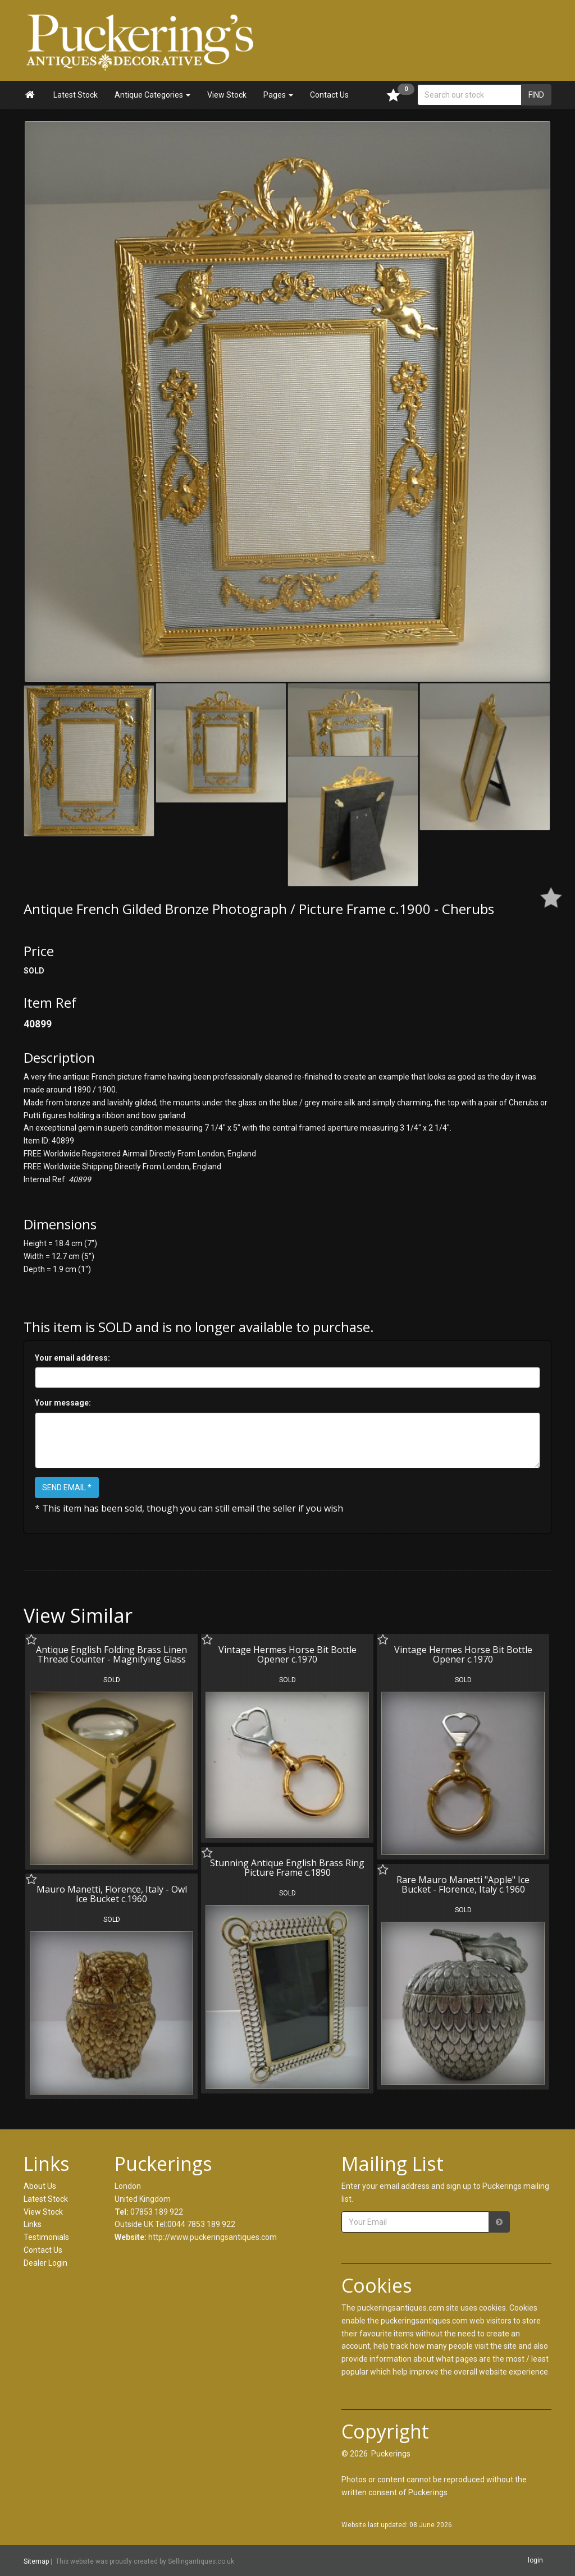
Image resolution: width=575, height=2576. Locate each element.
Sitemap (36, 2561)
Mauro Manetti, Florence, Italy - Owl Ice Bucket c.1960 (111, 1894)
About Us (40, 2186)
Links (33, 2224)
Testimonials (46, 2237)
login (535, 2560)
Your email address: (72, 1357)
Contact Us (329, 94)
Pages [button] (278, 94)
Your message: (63, 1402)
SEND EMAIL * (67, 1487)
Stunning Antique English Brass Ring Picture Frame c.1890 (287, 1868)
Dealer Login (45, 2262)
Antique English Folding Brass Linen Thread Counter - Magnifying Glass (111, 1654)
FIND (536, 94)
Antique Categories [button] (152, 94)
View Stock (227, 94)
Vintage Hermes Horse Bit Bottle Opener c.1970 (287, 1654)
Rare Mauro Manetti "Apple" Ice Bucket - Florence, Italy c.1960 (463, 1885)
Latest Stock (75, 94)
